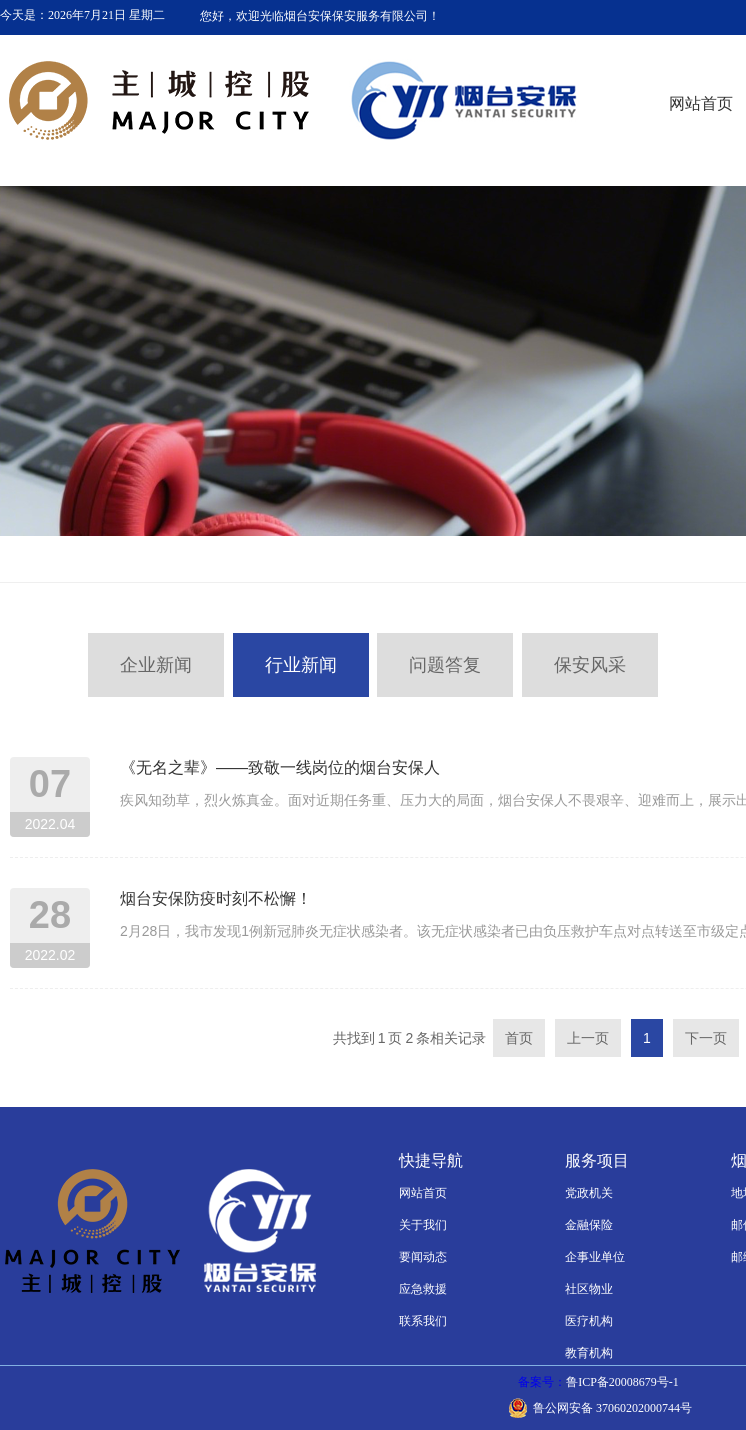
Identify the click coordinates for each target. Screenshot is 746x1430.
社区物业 (589, 1289)
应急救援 (423, 1289)
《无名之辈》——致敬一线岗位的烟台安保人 (280, 767)
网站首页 (423, 1193)
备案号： (600, 1382)
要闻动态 (423, 1257)
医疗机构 (589, 1321)
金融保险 (589, 1225)
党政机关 (589, 1193)
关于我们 (423, 1225)
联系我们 (423, 1321)
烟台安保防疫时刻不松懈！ (216, 898)
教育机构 (589, 1353)
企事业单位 (595, 1257)
